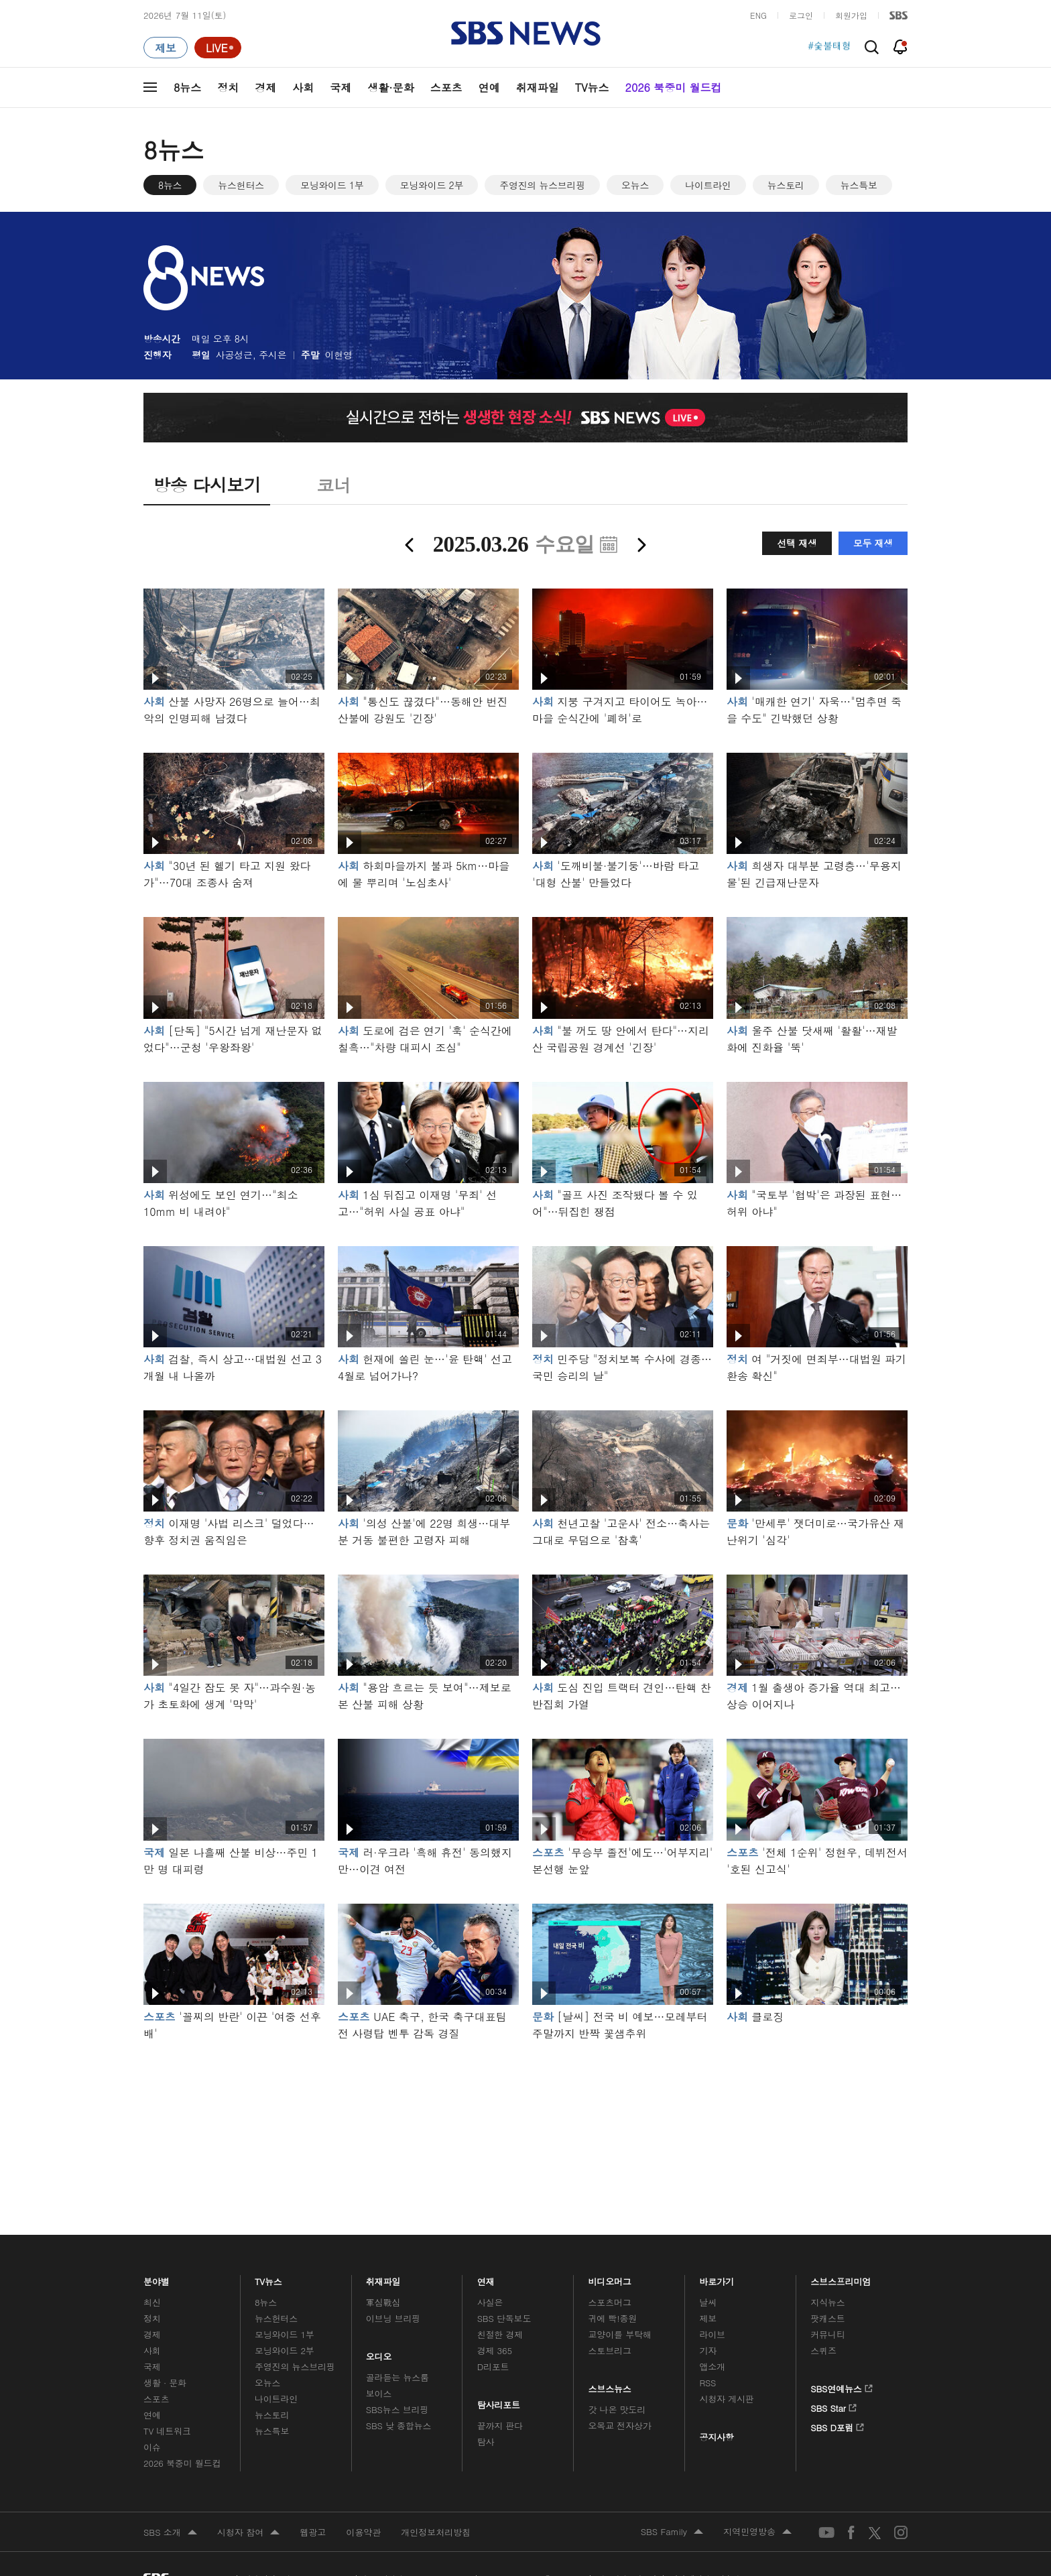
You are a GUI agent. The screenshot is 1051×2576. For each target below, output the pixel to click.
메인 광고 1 (525, 2119)
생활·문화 (390, 87)
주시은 (272, 354)
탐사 (486, 2441)
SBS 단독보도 (504, 2318)
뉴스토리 (785, 185)
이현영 (339, 354)
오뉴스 (635, 185)
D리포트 (493, 2366)
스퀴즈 (823, 2350)
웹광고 (313, 2532)
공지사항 (716, 2437)
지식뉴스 (827, 2302)
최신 (152, 2302)
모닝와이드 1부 (332, 185)
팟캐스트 (827, 2318)
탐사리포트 (498, 2401)
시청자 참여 (248, 2533)
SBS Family (672, 2532)
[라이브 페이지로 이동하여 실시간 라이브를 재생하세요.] (217, 47)
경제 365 (494, 2350)
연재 (486, 2278)
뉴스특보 (859, 185)
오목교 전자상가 (620, 2425)
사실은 (490, 2302)
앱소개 (712, 2366)
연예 (489, 87)
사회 (303, 87)
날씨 (708, 2302)
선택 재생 (796, 543)
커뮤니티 (827, 2334)
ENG (758, 15)
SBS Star (833, 2405)
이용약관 (363, 2532)
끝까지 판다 (500, 2425)
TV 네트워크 (167, 2431)
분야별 (156, 2278)
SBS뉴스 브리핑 (397, 2409)
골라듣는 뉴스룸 (397, 2377)
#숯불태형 (829, 47)
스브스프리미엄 (840, 2278)
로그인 (801, 15)
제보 (708, 2318)
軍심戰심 (383, 2302)
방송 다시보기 (207, 485)
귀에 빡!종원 (613, 2318)
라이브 (712, 2334)
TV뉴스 (592, 87)
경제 (265, 87)
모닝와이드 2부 (432, 185)
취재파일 (537, 87)
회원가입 (851, 15)
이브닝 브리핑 (393, 2318)
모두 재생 (873, 543)
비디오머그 (610, 2278)
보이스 (379, 2393)
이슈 (152, 2447)
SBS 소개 (170, 2533)
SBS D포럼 (837, 2425)
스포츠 (446, 87)
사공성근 (234, 354)
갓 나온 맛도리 (617, 2409)
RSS (707, 2382)
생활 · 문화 (164, 2382)
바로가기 (716, 2278)
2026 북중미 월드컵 (673, 87)
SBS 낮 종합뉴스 (399, 2425)
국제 (340, 87)
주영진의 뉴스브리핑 (542, 185)
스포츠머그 (610, 2302)
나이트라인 (708, 185)
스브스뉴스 (610, 2385)
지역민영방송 (757, 2532)
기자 (708, 2350)
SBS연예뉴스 (841, 2386)
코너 (333, 485)
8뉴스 (187, 87)
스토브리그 (610, 2350)
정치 (228, 87)
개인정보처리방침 (436, 2532)
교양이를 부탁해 (620, 2334)
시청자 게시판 (726, 2398)
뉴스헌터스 (241, 185)
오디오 (379, 2353)
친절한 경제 (500, 2334)
